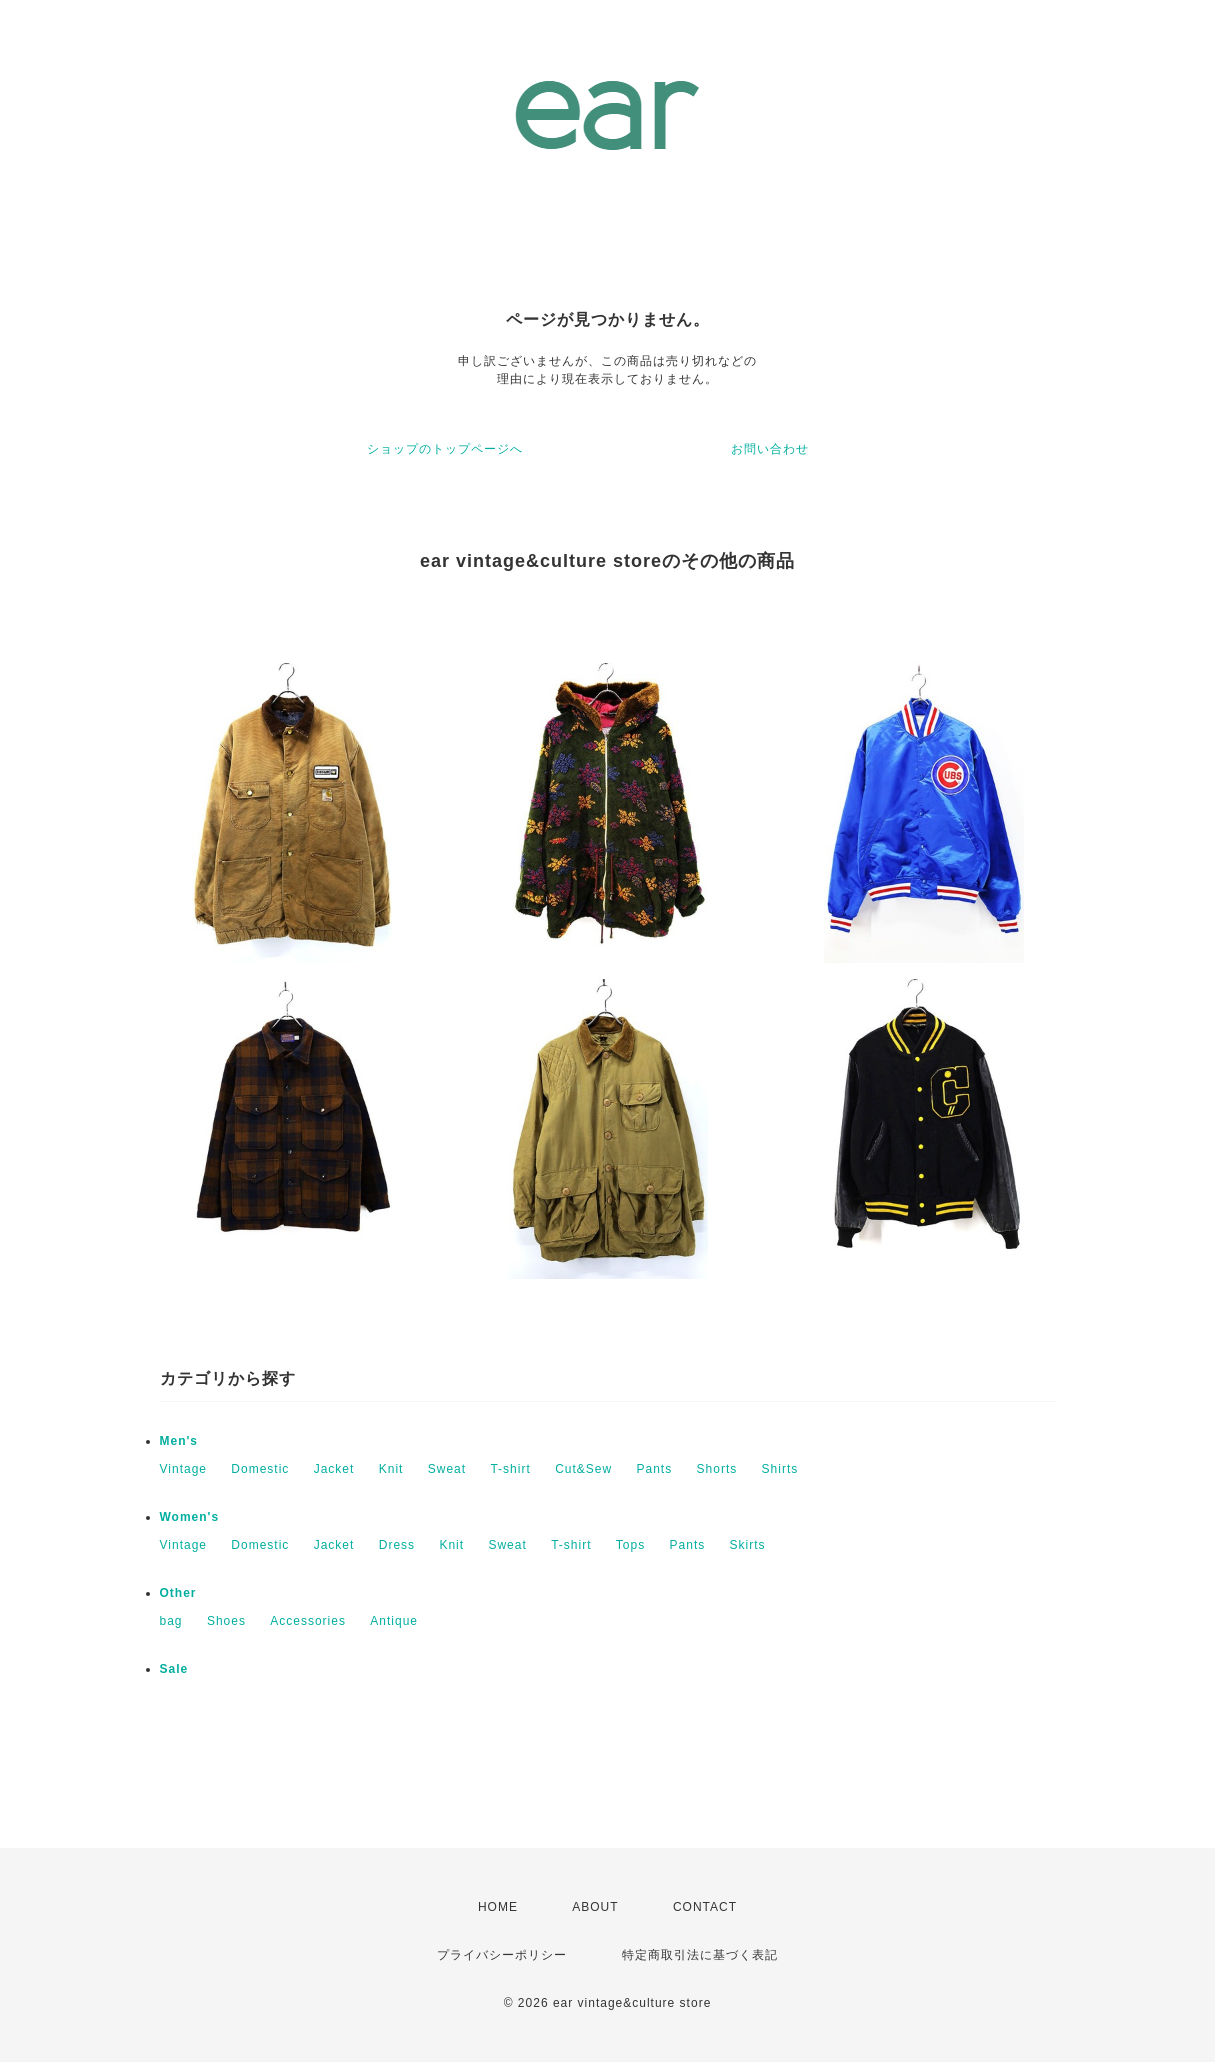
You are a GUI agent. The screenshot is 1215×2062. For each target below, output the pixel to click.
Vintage (183, 1469)
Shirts (780, 1469)
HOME (498, 1907)
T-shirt (510, 1469)
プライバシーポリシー (502, 1955)
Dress (397, 1545)
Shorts (717, 1469)
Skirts (748, 1545)
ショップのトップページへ (445, 449)
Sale (174, 1669)
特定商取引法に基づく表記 (700, 1955)
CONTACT (705, 1907)
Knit (391, 1469)
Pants (655, 1469)
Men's (179, 1441)
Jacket (334, 1469)
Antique (394, 1621)
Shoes (226, 1621)
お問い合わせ (770, 449)
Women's (190, 1517)
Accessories (308, 1621)
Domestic (260, 1469)
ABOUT (595, 1907)
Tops (630, 1545)
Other (178, 1593)
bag (171, 1621)
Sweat (447, 1469)
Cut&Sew (583, 1469)
